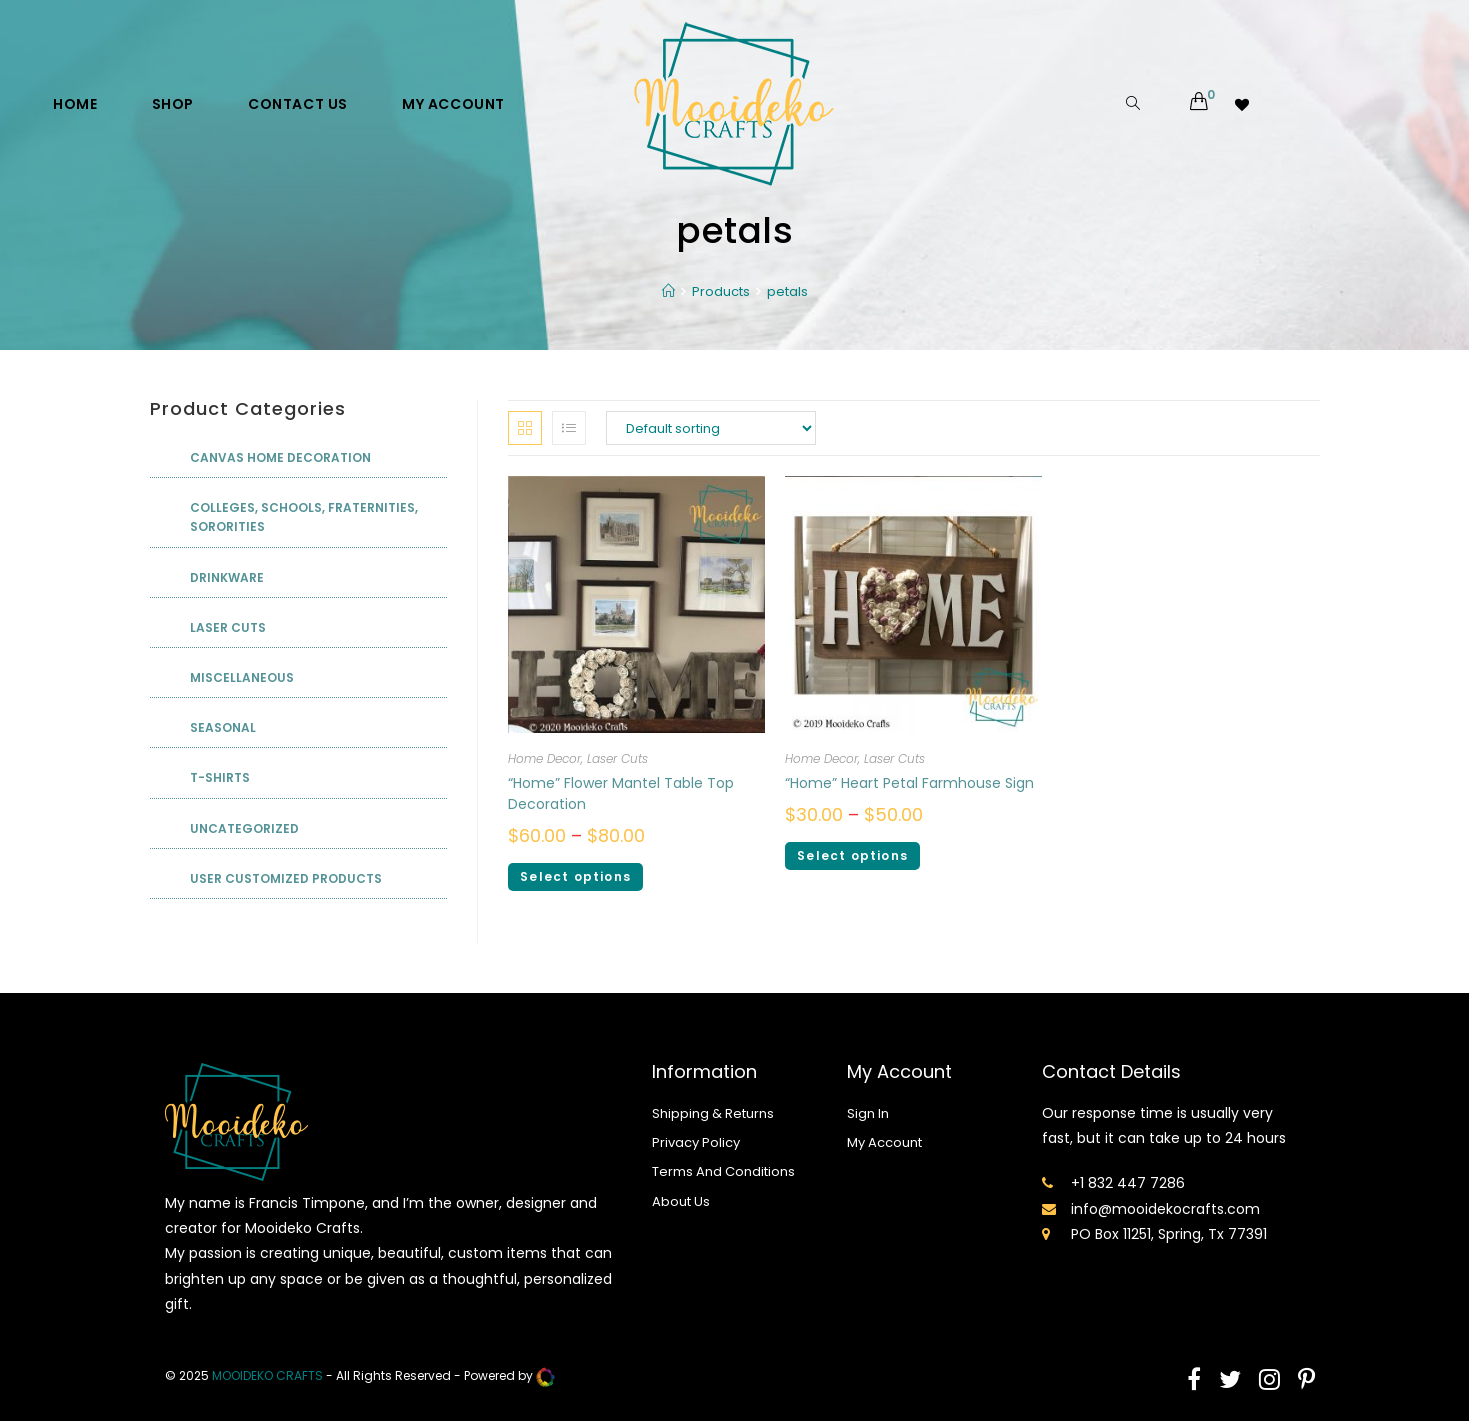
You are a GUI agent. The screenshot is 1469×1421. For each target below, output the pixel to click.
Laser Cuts (617, 758)
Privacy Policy (696, 1142)
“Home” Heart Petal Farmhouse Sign (909, 783)
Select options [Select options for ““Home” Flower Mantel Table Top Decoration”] (575, 876)
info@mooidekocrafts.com (1165, 1209)
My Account (884, 1142)
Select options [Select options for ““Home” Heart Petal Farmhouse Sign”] (852, 855)
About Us (681, 1201)
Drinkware (227, 577)
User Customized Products (286, 878)
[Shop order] (711, 428)
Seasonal (223, 727)
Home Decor (544, 758)
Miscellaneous (242, 677)
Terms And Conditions (723, 1171)
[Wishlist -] (1243, 104)
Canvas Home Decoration (280, 457)
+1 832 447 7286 (1128, 1183)
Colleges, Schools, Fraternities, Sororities (304, 517)
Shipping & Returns (713, 1113)
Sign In (868, 1113)
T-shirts (220, 777)
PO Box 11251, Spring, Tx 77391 (1169, 1234)
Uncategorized (244, 828)
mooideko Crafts (267, 1375)
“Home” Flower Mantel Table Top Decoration (621, 793)
